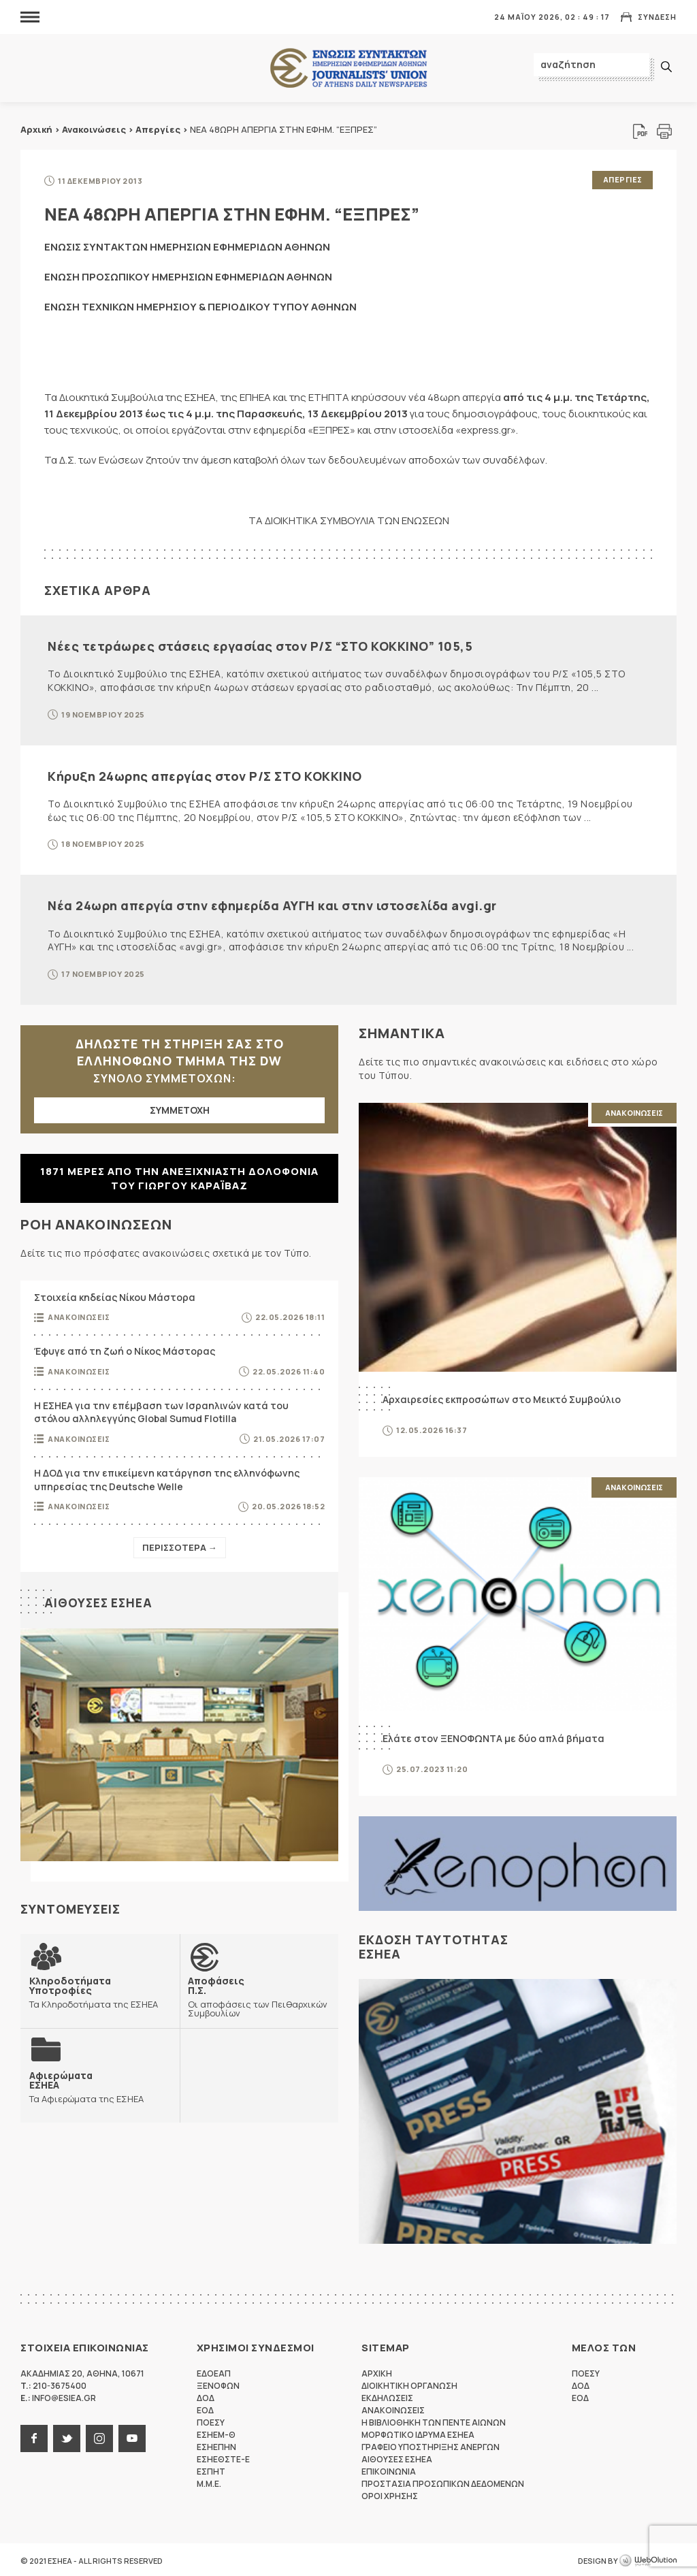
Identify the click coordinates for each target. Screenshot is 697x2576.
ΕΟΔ (205, 2408)
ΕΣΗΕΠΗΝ (216, 2445)
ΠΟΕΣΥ (211, 2420)
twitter (66, 2436)
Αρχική (36, 129)
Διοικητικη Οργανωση (409, 2383)
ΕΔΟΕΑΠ (214, 2371)
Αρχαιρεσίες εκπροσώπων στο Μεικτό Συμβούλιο (502, 1397)
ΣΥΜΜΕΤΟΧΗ (180, 1107)
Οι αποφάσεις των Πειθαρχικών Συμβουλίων (259, 1993)
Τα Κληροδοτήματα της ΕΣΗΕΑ (100, 1989)
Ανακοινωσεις (79, 1315)
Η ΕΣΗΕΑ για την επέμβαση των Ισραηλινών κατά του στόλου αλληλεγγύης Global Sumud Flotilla (161, 1410)
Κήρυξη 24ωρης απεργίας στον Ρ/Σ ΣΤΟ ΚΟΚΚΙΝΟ (205, 774)
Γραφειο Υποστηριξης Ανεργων (430, 2445)
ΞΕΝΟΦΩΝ (218, 2383)
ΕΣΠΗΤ (211, 2469)
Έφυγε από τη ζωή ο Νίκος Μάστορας (124, 1349)
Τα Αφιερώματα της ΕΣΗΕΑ (86, 2084)
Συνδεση (657, 17)
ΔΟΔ (205, 2396)
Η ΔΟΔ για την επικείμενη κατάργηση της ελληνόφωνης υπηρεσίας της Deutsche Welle (166, 1478)
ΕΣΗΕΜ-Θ (216, 2432)
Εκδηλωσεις (387, 2396)
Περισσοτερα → (179, 1546)
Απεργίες (157, 129)
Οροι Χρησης (389, 2494)
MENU (29, 17)
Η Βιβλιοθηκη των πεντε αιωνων (433, 2420)
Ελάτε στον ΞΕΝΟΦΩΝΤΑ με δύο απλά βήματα (493, 1736)
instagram (99, 2436)
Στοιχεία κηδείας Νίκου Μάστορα (114, 1295)
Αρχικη (376, 2371)
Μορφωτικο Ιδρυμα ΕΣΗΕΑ (417, 2432)
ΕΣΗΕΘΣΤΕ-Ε (223, 2457)
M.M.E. (209, 2482)
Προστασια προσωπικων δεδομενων (442, 2482)
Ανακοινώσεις (94, 129)
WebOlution (648, 2559)
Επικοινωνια (388, 2469)
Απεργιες (622, 179)
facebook (34, 2436)
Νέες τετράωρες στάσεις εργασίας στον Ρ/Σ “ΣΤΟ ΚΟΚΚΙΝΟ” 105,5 (260, 644)
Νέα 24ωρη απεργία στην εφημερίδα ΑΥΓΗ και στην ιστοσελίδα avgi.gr (272, 904)
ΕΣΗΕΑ (348, 68)
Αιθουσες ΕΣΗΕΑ (99, 1601)
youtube (132, 2436)
